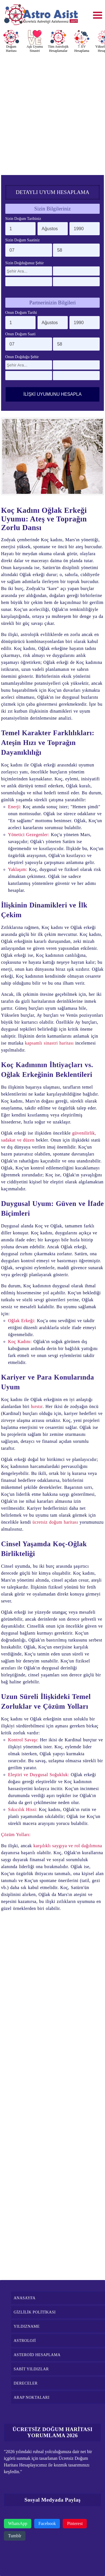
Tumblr (14, 2535)
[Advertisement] (52, 111)
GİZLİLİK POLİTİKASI (35, 2312)
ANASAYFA (25, 2298)
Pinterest (75, 2523)
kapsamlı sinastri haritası (49, 1043)
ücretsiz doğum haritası (55, 1522)
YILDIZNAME (27, 2326)
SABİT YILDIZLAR (31, 2369)
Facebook (47, 2523)
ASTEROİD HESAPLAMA (37, 2355)
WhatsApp (17, 2523)
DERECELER (26, 2383)
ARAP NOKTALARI (32, 2397)
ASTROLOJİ (25, 2341)
